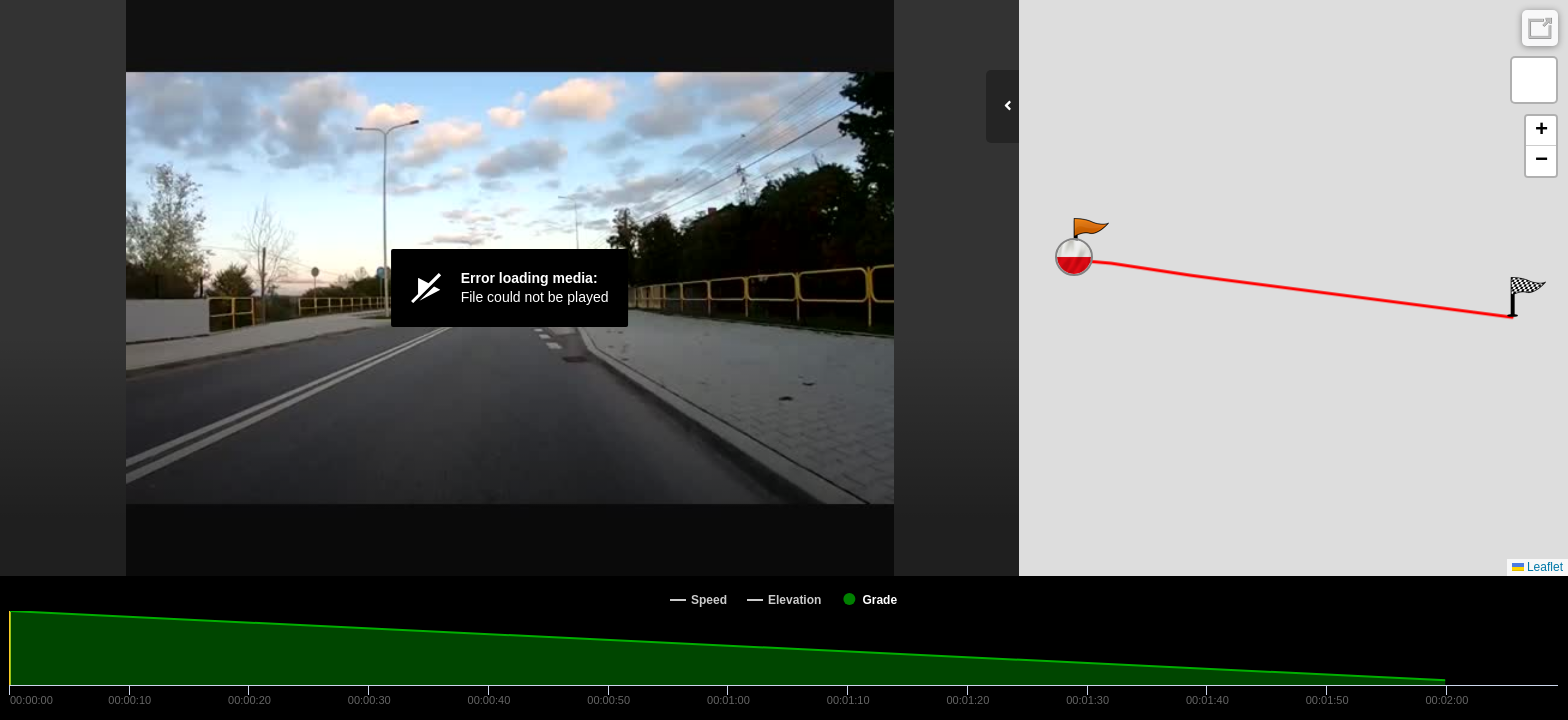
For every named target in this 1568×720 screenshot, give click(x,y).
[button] (1089, 238)
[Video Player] (509, 288)
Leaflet (1537, 567)
